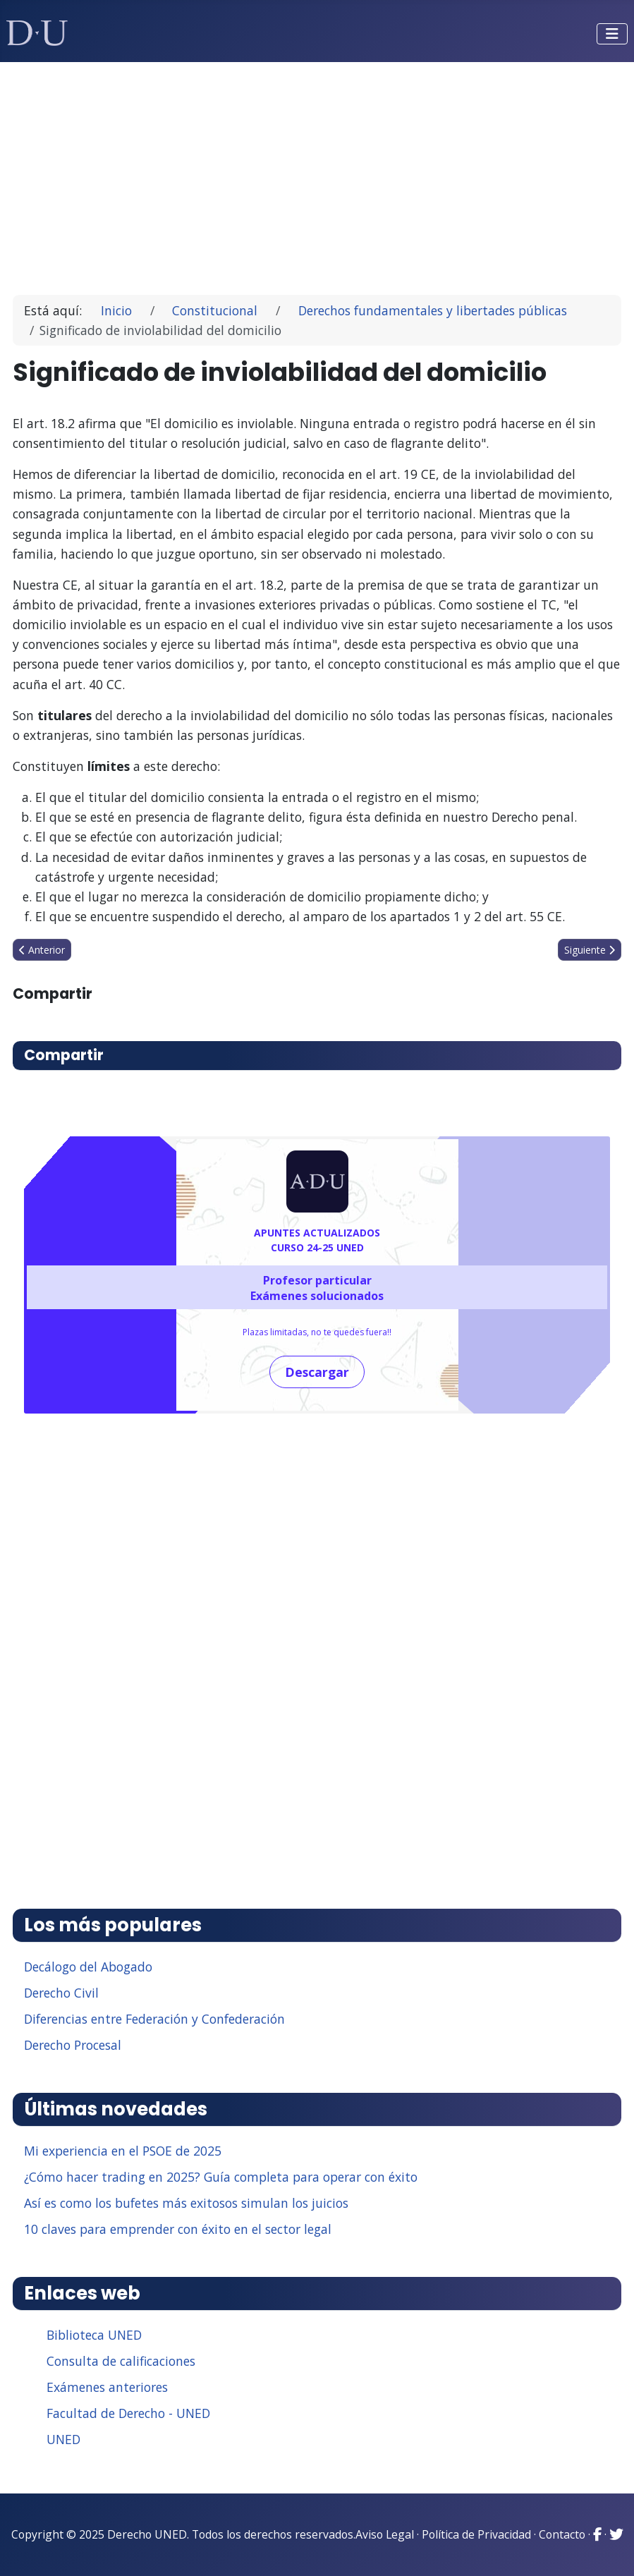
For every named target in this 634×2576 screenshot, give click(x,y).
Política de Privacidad (476, 2534)
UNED (63, 2439)
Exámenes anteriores (107, 2386)
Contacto (562, 2534)
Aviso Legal (384, 2534)
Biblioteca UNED (94, 2334)
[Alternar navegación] (612, 33)
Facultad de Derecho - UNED (128, 2413)
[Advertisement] (317, 172)
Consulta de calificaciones (121, 2360)
